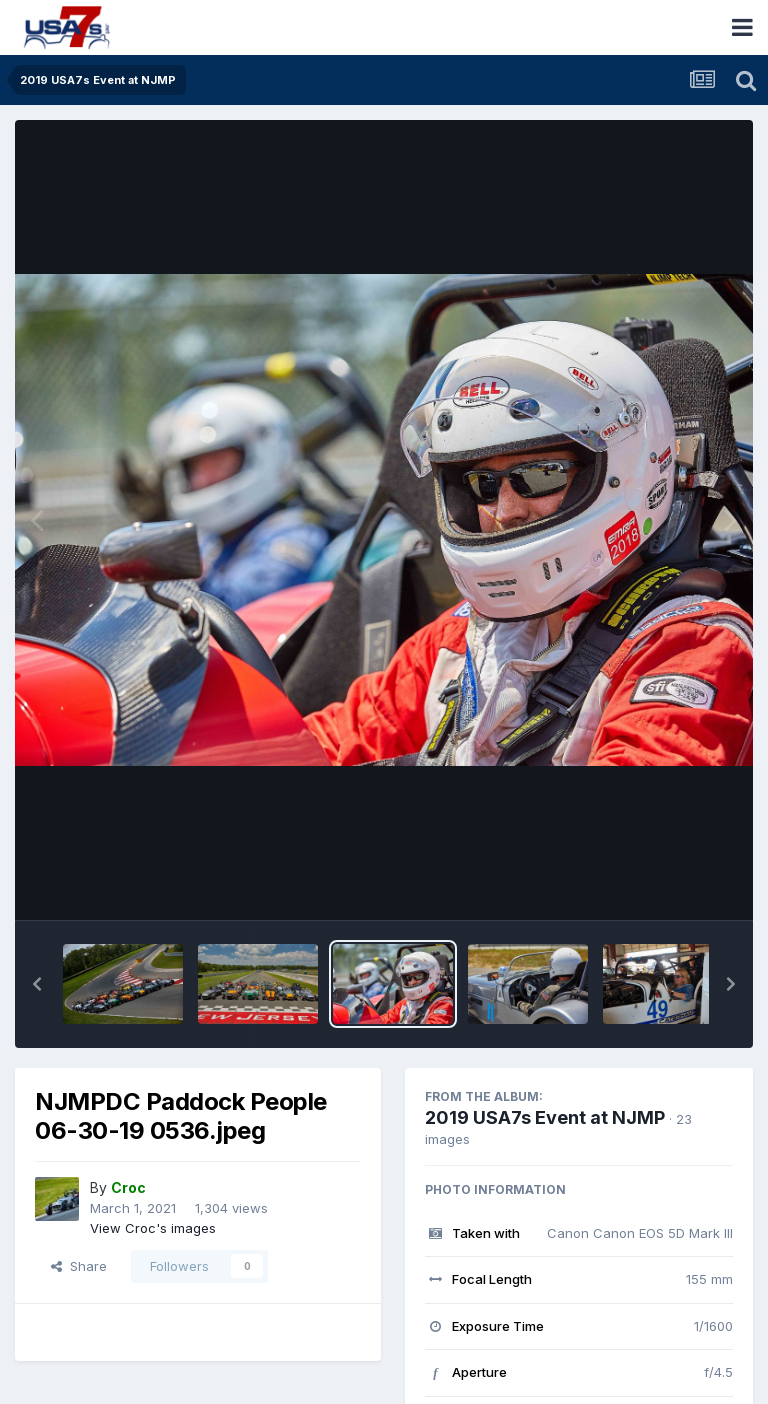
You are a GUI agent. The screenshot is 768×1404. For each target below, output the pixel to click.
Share (79, 1266)
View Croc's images (153, 1228)
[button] (37, 984)
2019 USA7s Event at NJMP (545, 1117)
